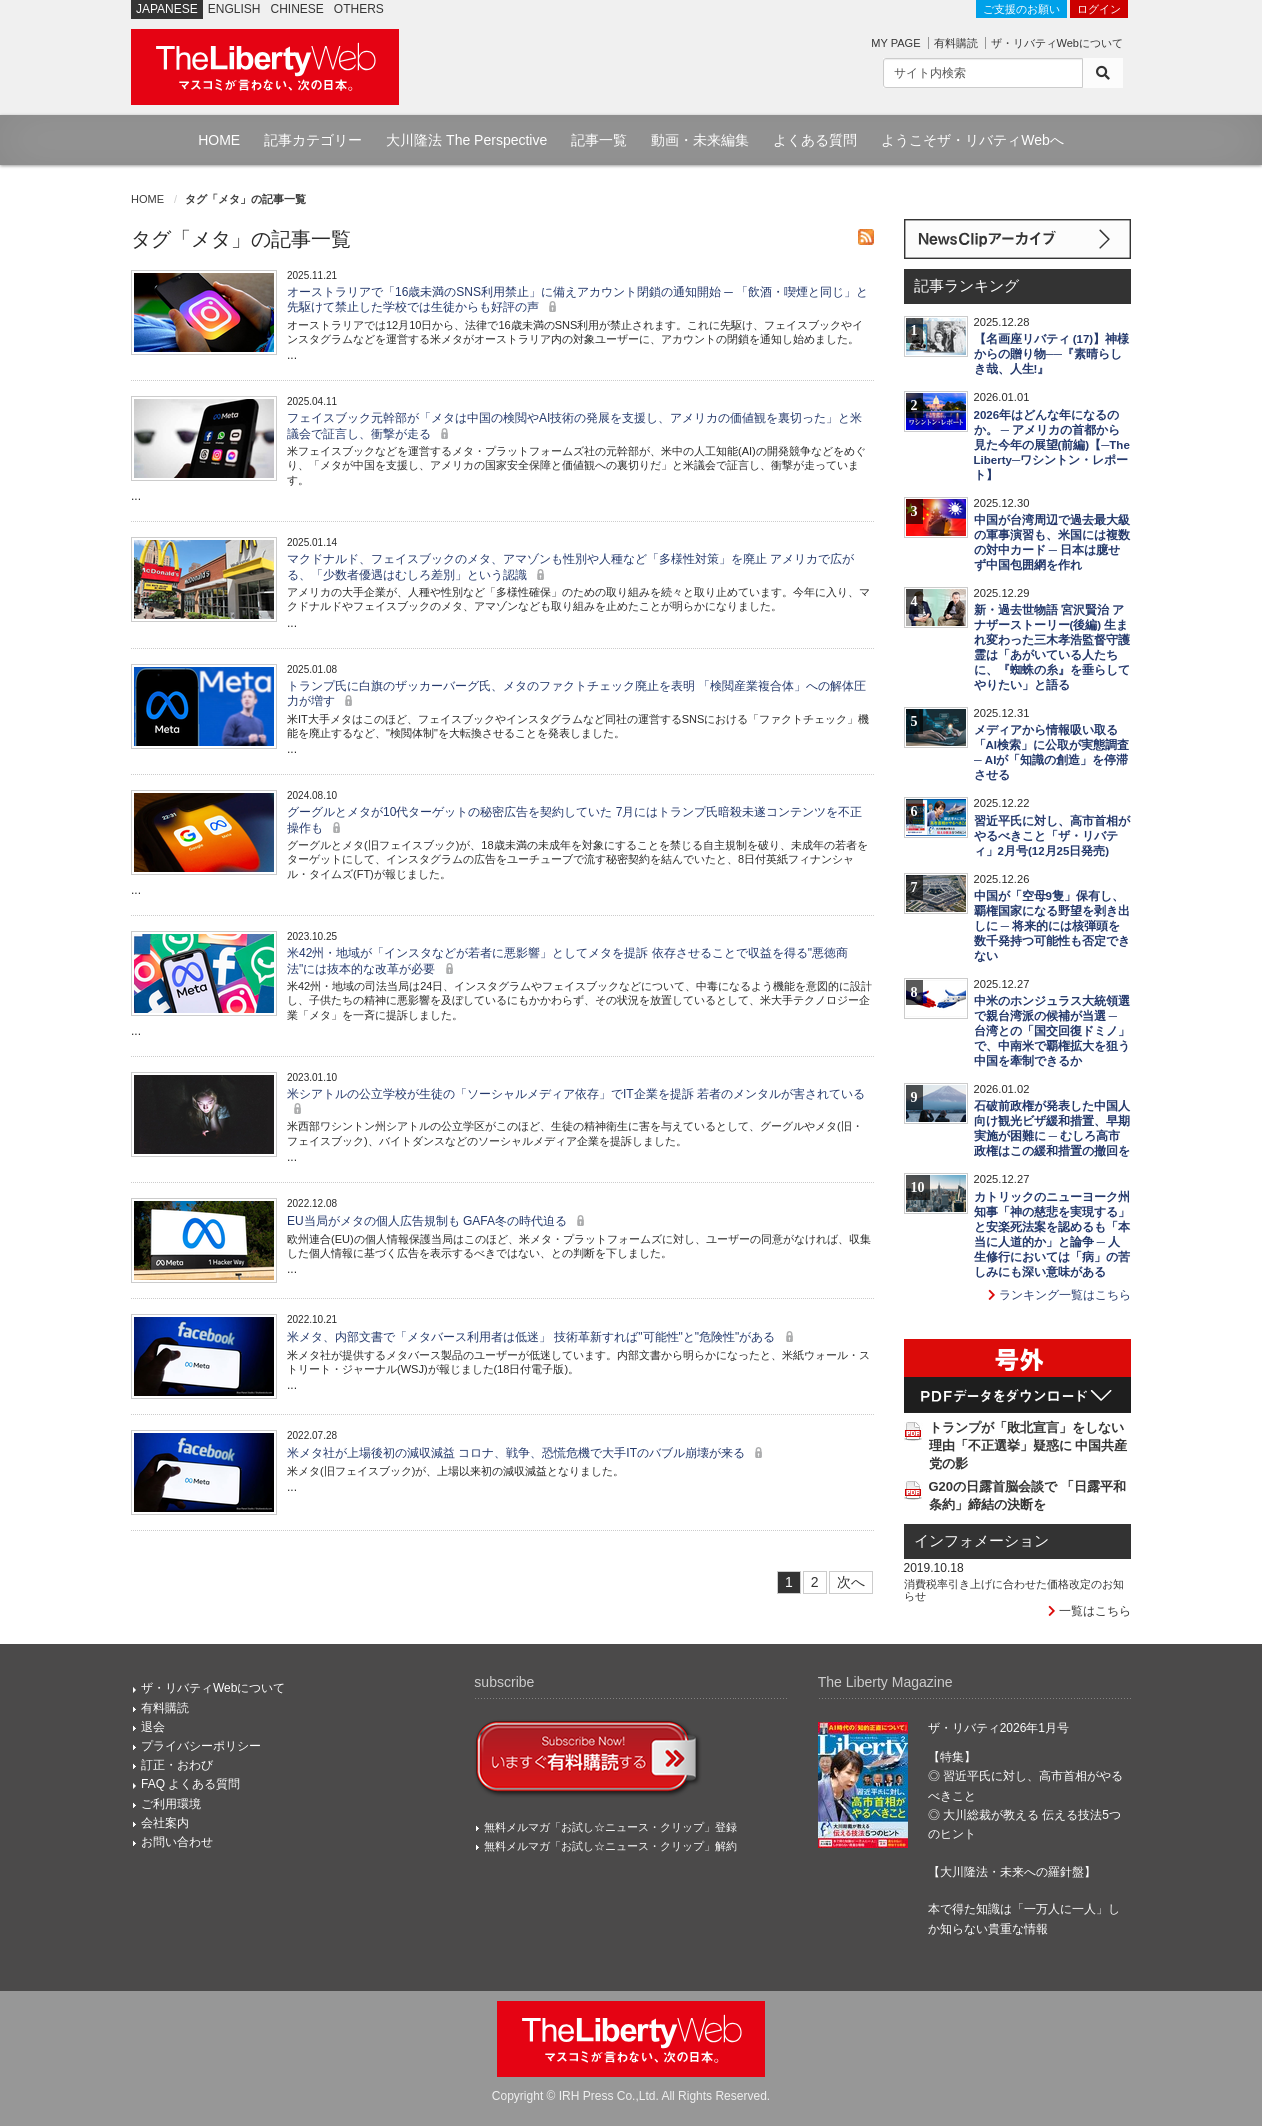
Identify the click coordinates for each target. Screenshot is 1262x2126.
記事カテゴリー (313, 140)
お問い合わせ (177, 1842)
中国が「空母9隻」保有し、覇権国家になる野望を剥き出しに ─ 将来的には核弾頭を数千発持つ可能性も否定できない (1052, 926)
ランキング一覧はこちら (1059, 1295)
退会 (153, 1727)
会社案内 (165, 1823)
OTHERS (359, 9)
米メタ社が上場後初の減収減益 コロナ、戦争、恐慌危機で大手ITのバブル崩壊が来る (527, 1453)
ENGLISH (234, 9)
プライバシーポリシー (201, 1746)
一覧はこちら (1089, 1611)
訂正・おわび (177, 1765)
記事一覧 (599, 140)
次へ (851, 1582)
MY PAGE (895, 43)
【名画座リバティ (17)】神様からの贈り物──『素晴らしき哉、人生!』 (1052, 354)
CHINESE (297, 9)
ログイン (1099, 9)
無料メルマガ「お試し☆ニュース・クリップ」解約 (610, 1846)
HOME (219, 140)
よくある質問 (815, 140)
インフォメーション (981, 1541)
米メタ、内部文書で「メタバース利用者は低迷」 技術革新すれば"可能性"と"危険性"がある (543, 1337)
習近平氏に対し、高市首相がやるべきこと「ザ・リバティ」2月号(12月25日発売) (1052, 836)
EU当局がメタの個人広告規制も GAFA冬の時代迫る (438, 1221)
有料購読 (956, 43)
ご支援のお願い (1021, 9)
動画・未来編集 (700, 140)
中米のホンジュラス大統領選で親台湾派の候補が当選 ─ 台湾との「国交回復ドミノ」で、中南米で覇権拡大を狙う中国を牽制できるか (1052, 1031)
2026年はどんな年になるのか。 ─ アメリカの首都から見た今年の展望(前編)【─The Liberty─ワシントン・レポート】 (1052, 445)
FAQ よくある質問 (190, 1784)
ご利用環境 (171, 1804)
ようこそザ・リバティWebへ (972, 140)
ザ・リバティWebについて (1057, 43)
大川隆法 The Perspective (466, 140)
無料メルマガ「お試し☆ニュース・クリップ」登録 (610, 1827)
